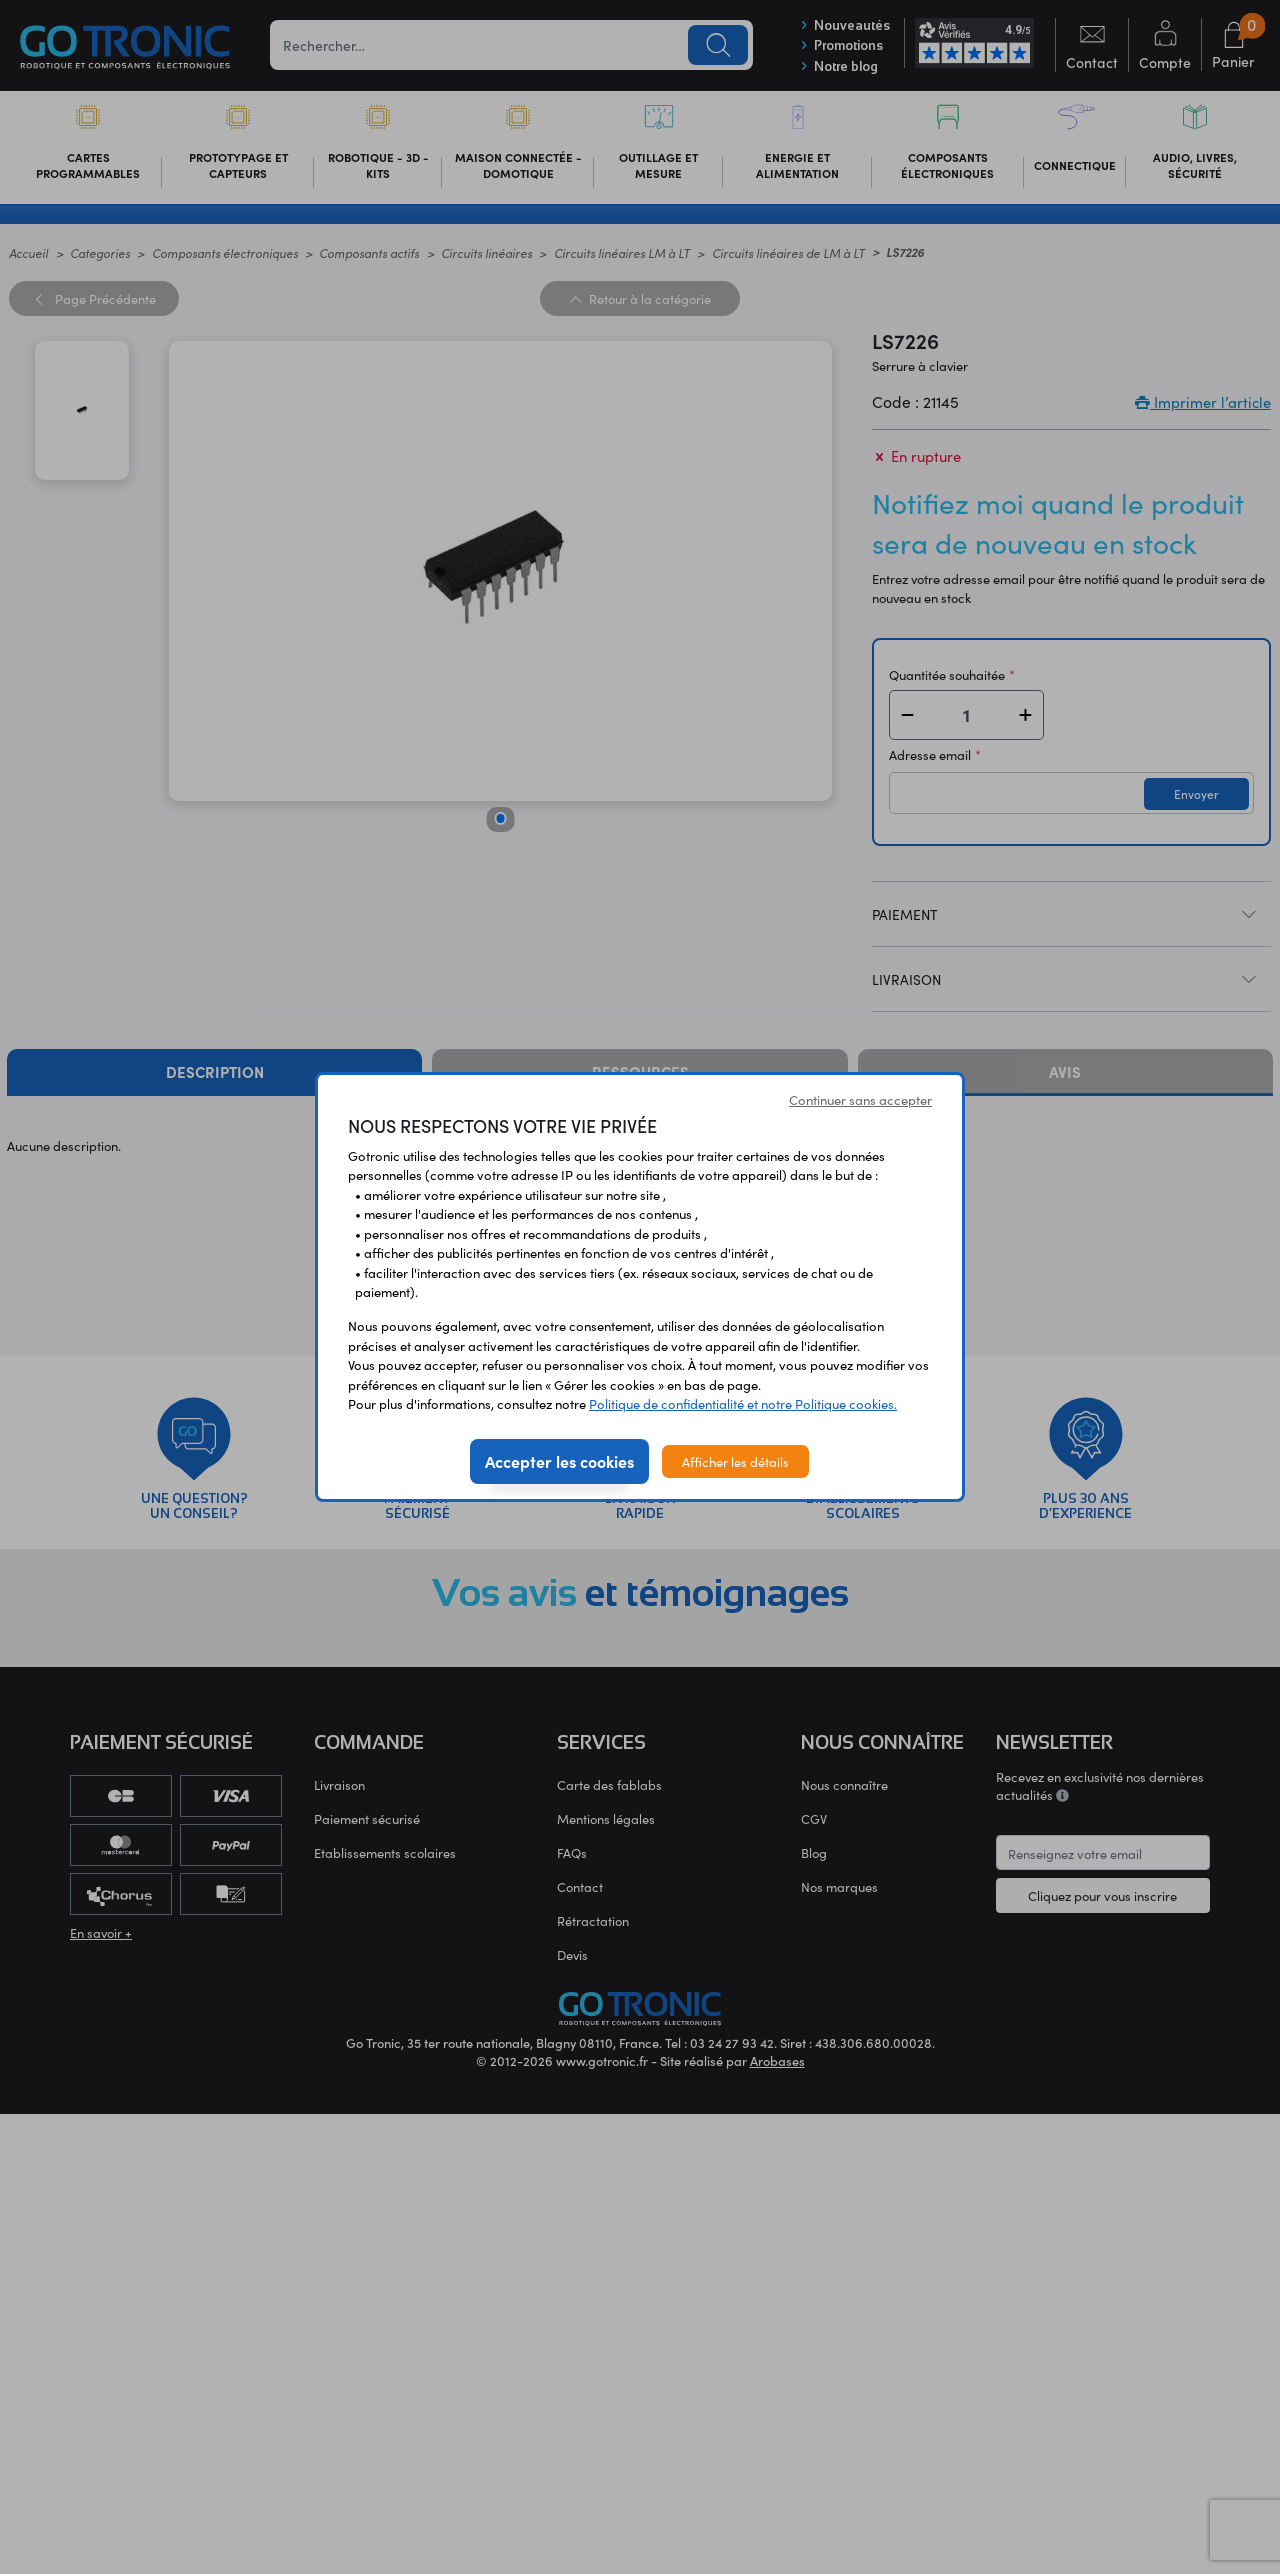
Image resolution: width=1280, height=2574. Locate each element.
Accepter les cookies (559, 1461)
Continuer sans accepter (860, 1099)
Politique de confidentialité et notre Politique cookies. (743, 1403)
